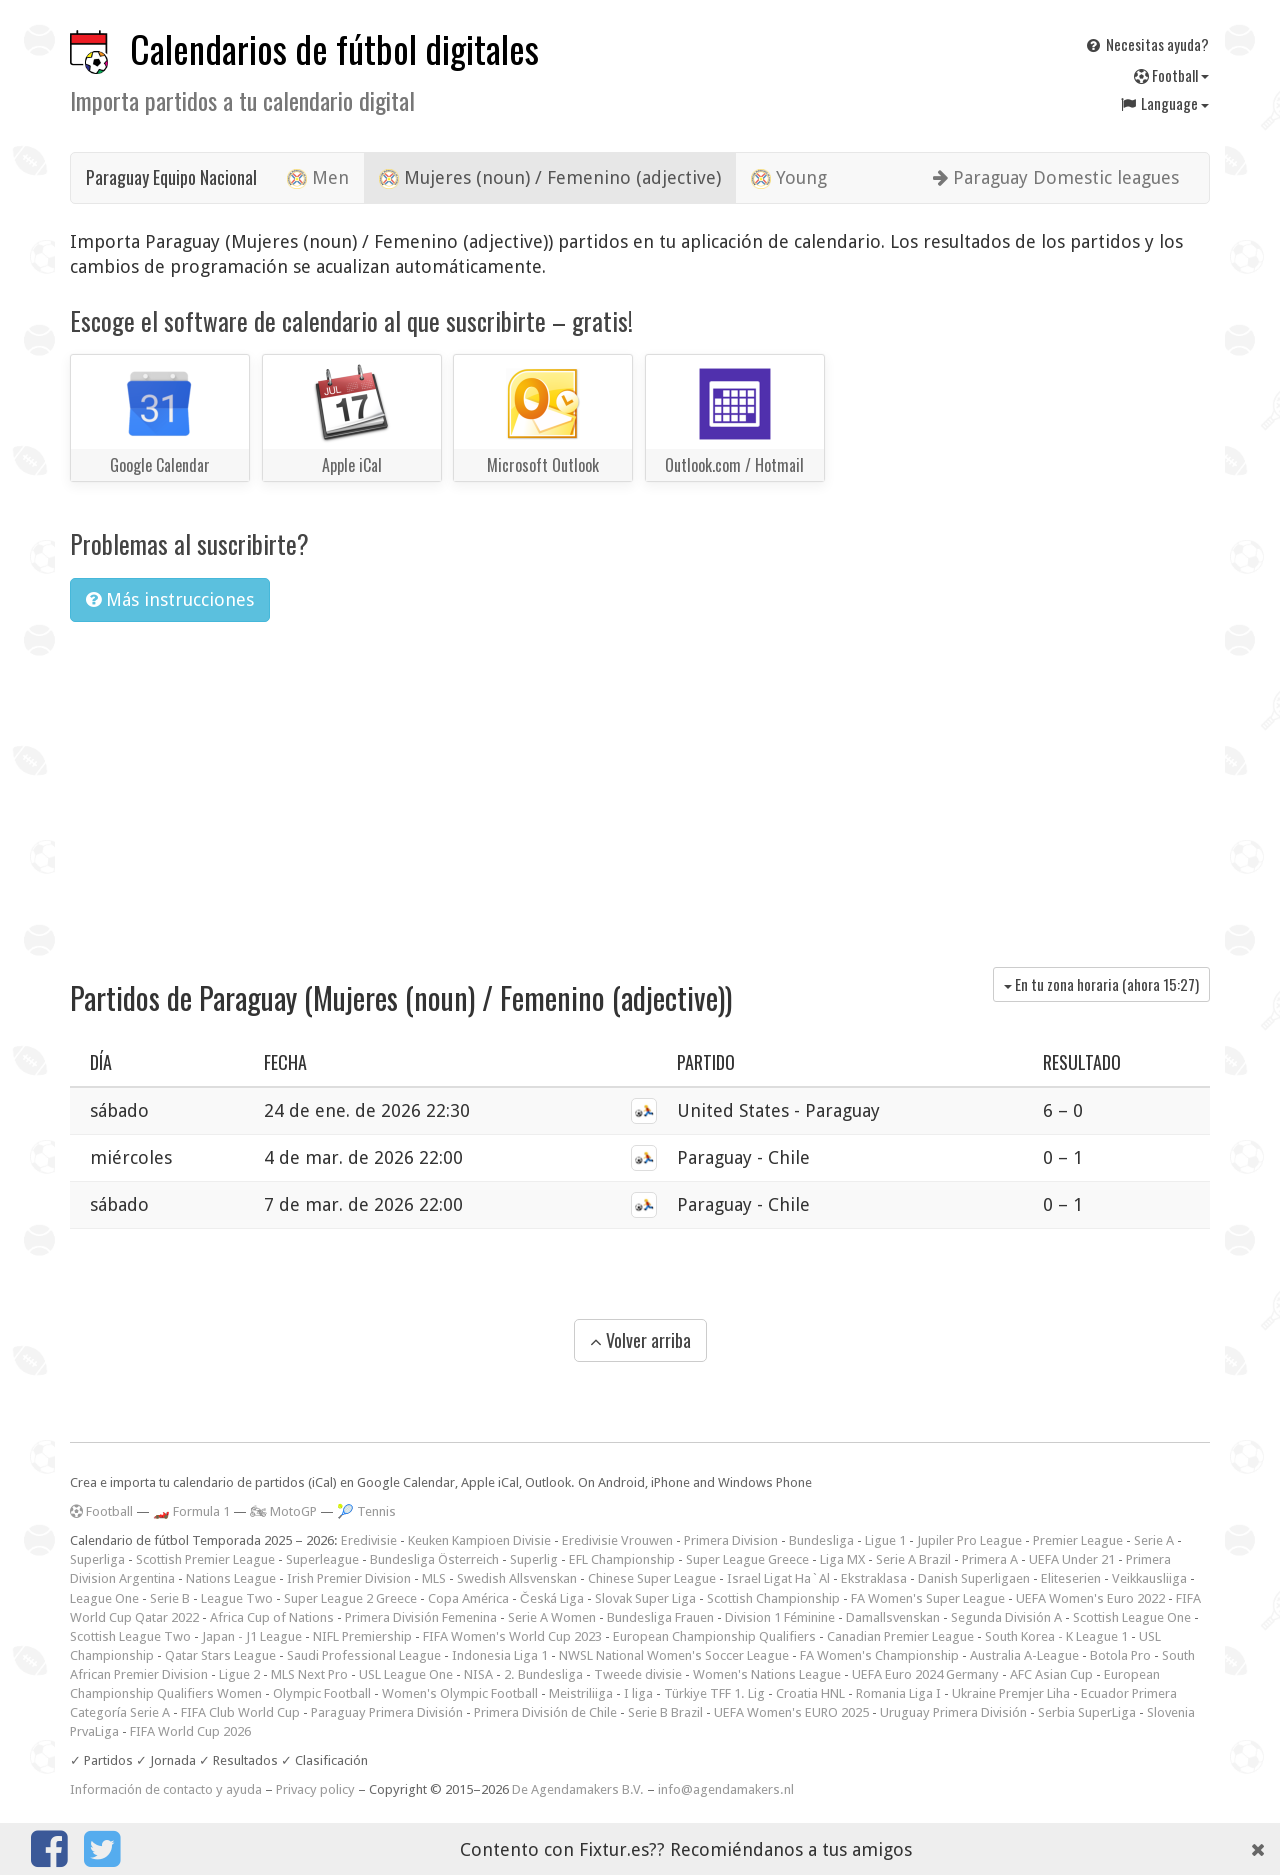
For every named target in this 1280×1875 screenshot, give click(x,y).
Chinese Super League (652, 1578)
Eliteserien (1071, 1578)
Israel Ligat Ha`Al (778, 1578)
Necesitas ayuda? (1146, 44)
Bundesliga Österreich (434, 1559)
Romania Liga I (898, 1693)
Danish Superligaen (974, 1578)
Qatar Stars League (220, 1655)
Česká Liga (552, 1598)
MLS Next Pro (309, 1674)
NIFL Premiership (362, 1636)
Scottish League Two (130, 1636)
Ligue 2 (239, 1674)
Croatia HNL (810, 1693)
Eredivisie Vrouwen (617, 1540)
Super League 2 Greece (350, 1598)
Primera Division (731, 1540)
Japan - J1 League (252, 1636)
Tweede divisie (638, 1674)
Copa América (468, 1598)
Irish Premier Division (349, 1578)
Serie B (170, 1598)
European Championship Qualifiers (714, 1636)
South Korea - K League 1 (1056, 1636)
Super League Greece (747, 1559)
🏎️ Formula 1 (191, 1511)
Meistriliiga (581, 1693)
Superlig (534, 1559)
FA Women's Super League (928, 1598)
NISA (478, 1674)
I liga (638, 1693)
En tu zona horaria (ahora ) (1101, 984)
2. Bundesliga (543, 1674)
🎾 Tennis (366, 1511)
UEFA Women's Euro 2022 (1090, 1598)
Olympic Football (322, 1693)
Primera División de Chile (545, 1712)
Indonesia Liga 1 (500, 1655)
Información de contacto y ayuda (166, 1789)
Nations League (231, 1578)
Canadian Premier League (900, 1636)
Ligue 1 (885, 1540)
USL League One (406, 1674)
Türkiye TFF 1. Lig (714, 1693)
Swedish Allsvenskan (517, 1578)
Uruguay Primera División (953, 1712)
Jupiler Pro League (969, 1540)
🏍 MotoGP (283, 1511)
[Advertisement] (640, 787)
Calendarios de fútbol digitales (334, 48)
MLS (434, 1578)
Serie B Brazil (665, 1712)
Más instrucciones (170, 599)
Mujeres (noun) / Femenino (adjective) (550, 178)
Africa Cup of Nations (272, 1617)
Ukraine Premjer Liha (1011, 1693)
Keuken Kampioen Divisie (479, 1540)
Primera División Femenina (421, 1617)
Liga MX (842, 1559)
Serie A (1154, 1540)
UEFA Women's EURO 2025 (791, 1712)
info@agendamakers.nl (726, 1789)
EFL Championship (622, 1559)
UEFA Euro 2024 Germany (925, 1674)
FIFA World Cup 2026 (190, 1731)
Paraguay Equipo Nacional (171, 177)
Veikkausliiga (1149, 1578)
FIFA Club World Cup (240, 1712)
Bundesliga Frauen (660, 1617)
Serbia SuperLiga (1087, 1712)
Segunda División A (1006, 1617)
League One (104, 1598)
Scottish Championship (773, 1598)
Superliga (97, 1559)
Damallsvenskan (893, 1617)
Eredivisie (369, 1540)
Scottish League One (1132, 1617)
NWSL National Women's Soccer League (674, 1655)
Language (1164, 103)
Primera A (990, 1559)
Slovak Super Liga (645, 1598)
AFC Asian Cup (1051, 1674)
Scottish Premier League (205, 1559)
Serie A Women (552, 1617)
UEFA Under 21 (1072, 1559)
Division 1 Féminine (780, 1617)
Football (1171, 75)
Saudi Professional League (364, 1655)
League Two (237, 1598)
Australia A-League (1024, 1655)
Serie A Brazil (913, 1559)
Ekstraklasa (874, 1578)
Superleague (322, 1559)
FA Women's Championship (879, 1655)
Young (789, 178)
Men (318, 178)
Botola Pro (1120, 1655)
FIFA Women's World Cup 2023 (512, 1636)
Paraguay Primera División (387, 1712)
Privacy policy (315, 1789)
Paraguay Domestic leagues (1056, 177)
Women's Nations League (767, 1674)
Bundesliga (821, 1540)
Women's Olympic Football (460, 1693)
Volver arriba (640, 1340)
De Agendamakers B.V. (578, 1789)
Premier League (1078, 1540)
